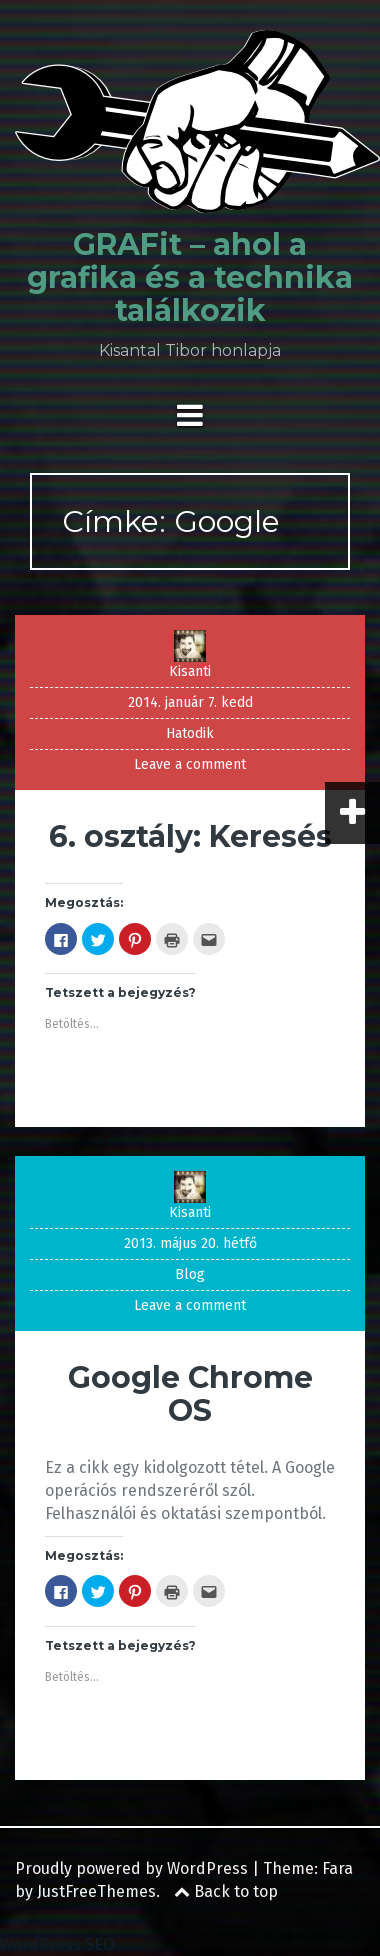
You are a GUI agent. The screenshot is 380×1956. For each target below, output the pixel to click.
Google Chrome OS (190, 1394)
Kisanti (190, 671)
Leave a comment (190, 764)
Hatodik (190, 733)
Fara (337, 1868)
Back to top (226, 1891)
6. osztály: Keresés (190, 836)
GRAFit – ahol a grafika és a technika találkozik (190, 277)
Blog (190, 1274)
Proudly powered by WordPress (131, 1868)
